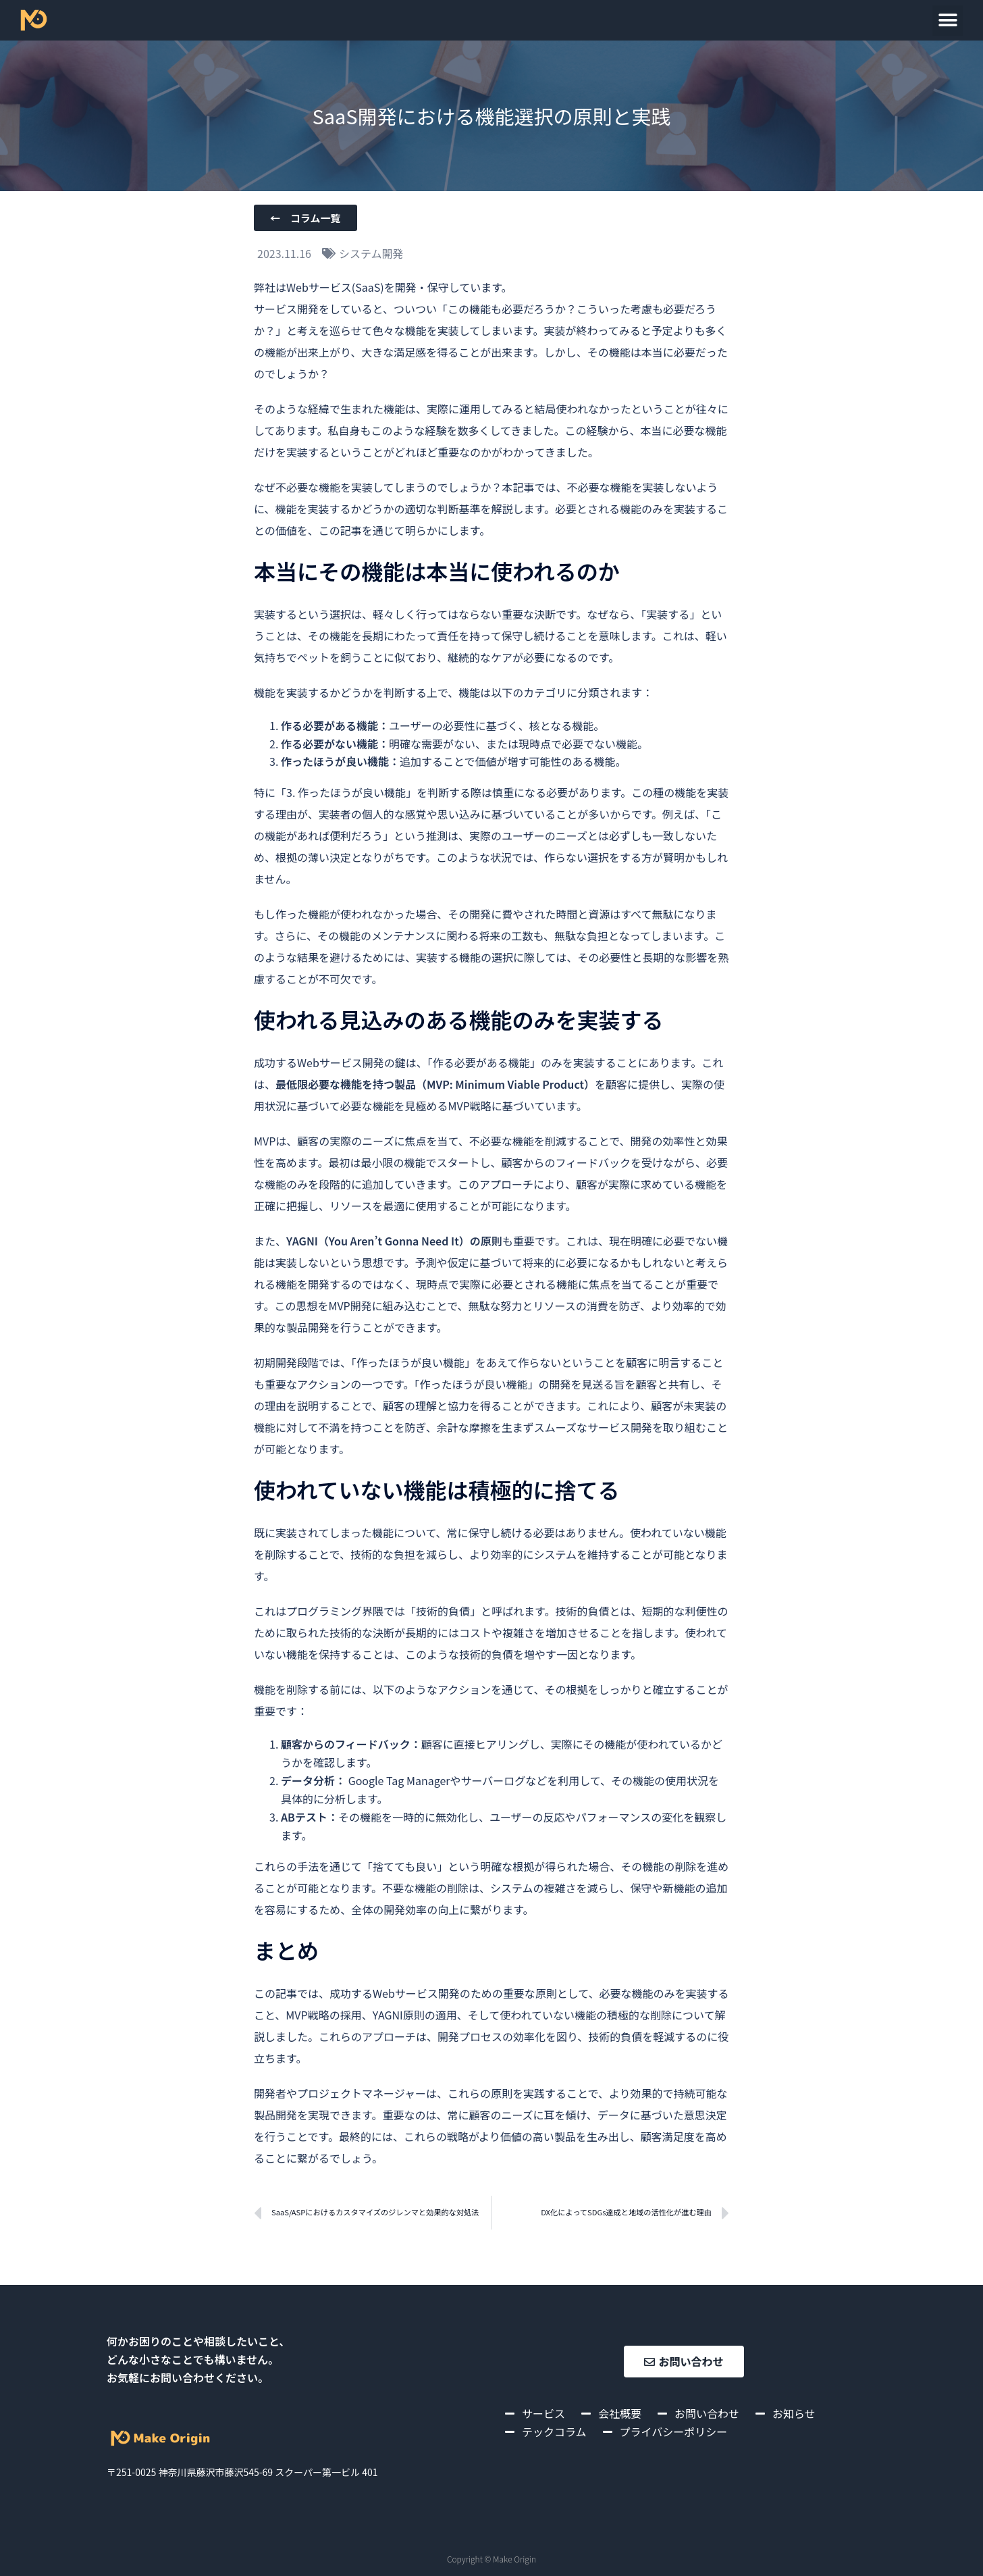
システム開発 (371, 253)
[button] (947, 20)
